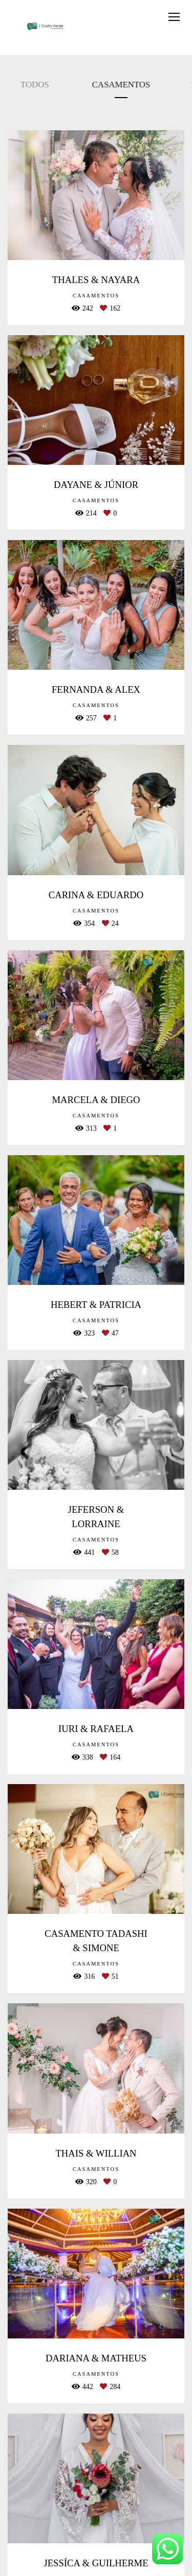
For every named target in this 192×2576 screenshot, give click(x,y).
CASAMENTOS (121, 84)
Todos (34, 84)
